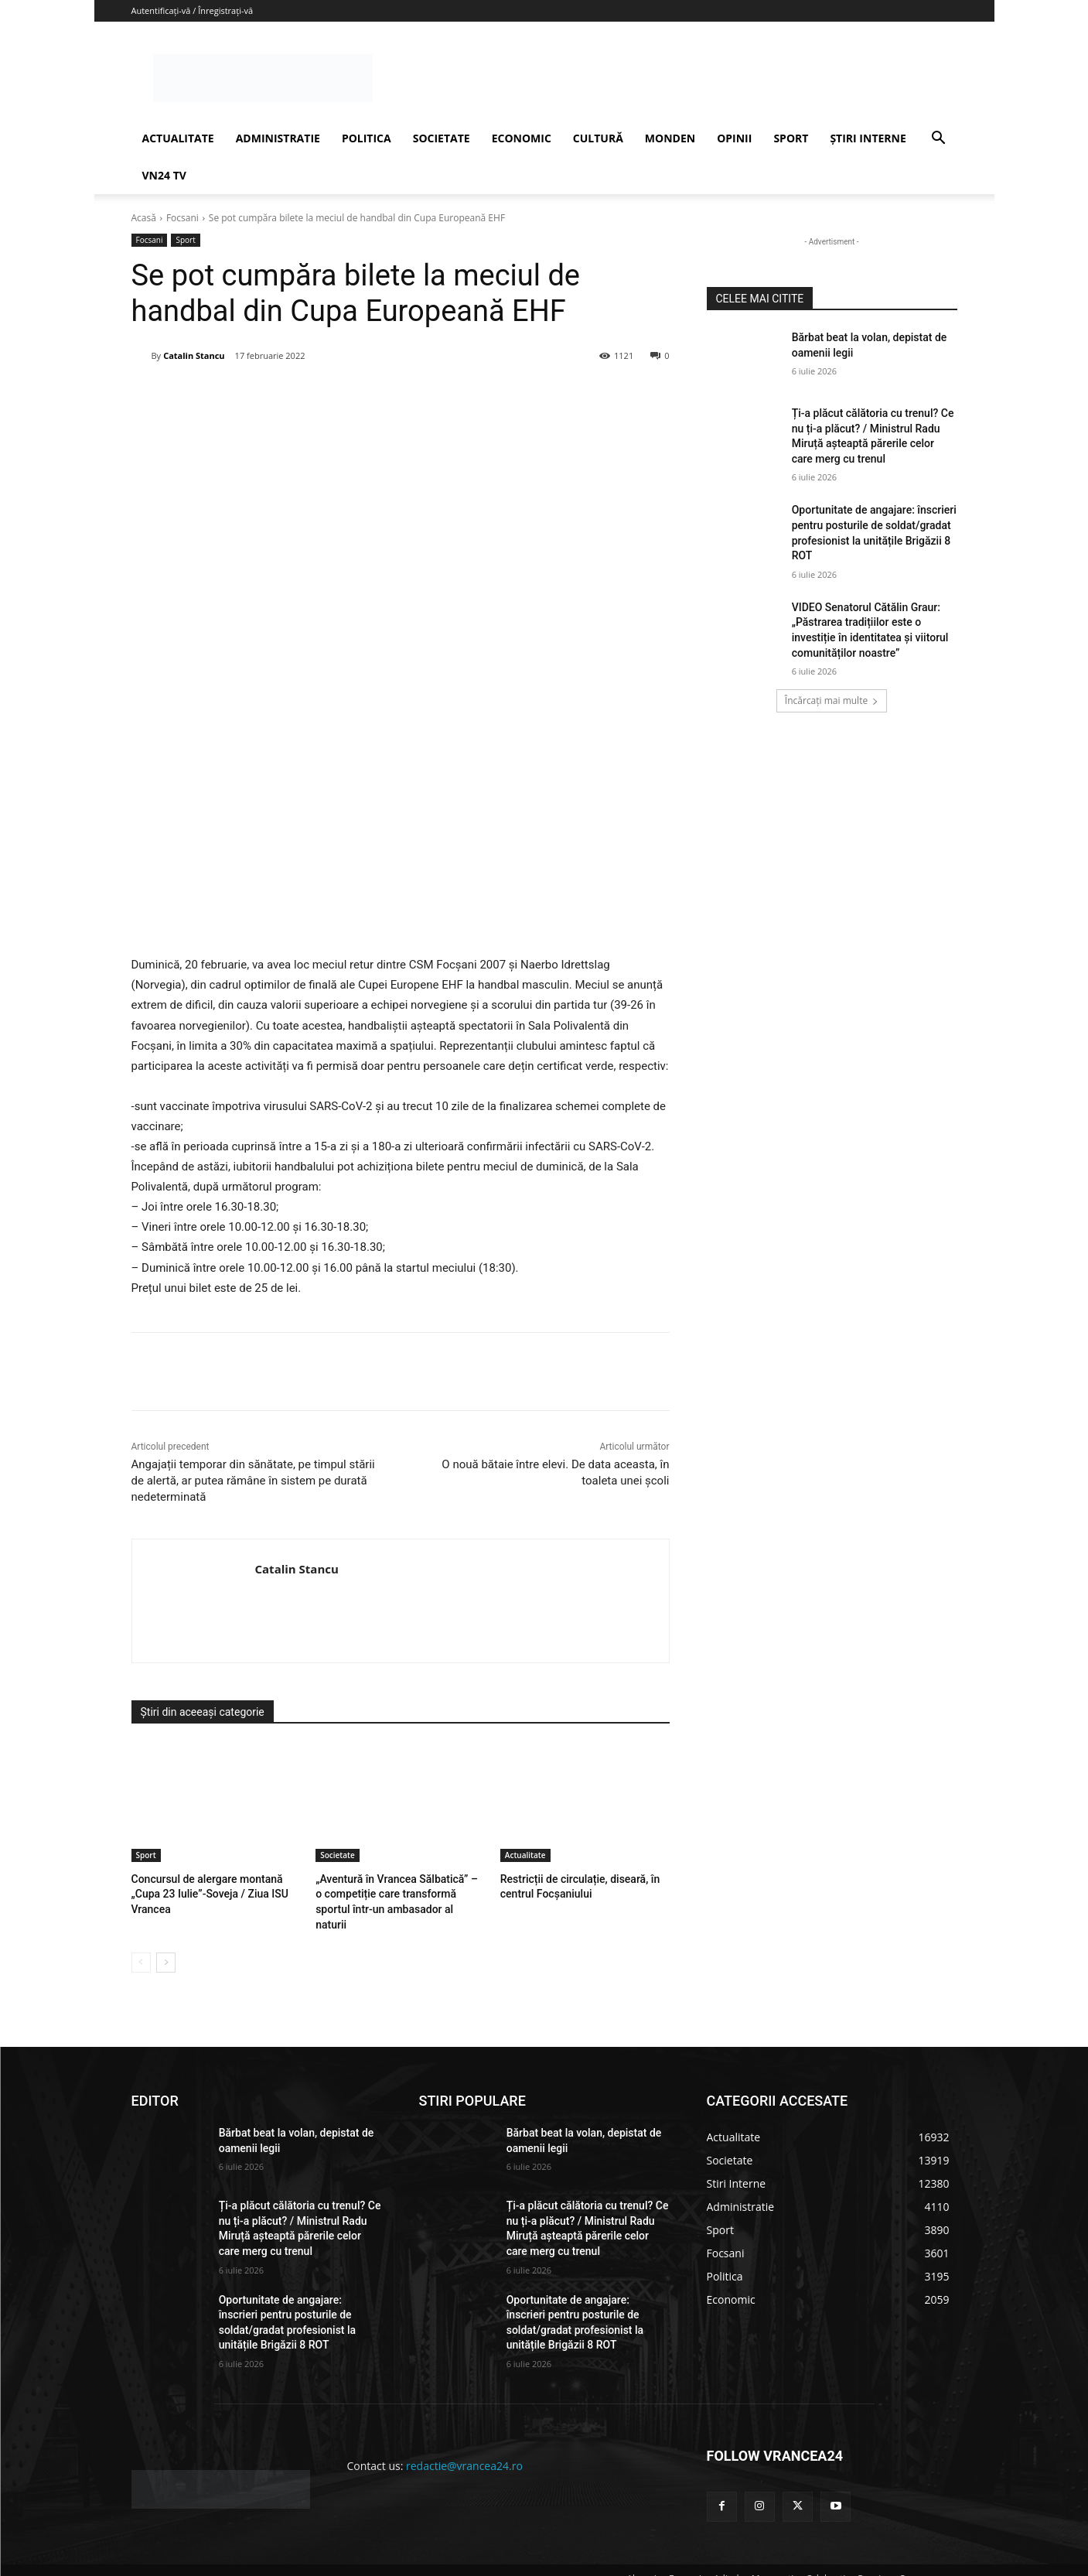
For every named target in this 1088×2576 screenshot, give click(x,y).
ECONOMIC (521, 138)
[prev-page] (141, 1944)
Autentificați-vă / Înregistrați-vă (192, 10)
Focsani (182, 217)
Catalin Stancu (193, 355)
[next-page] (166, 1944)
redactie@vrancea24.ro (464, 2447)
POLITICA (366, 138)
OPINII (734, 138)
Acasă (143, 217)
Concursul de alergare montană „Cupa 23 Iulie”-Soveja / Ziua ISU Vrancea (204, 1892)
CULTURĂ (598, 138)
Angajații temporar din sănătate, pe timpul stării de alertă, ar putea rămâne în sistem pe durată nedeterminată (253, 1480)
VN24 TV (164, 175)
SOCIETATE (441, 138)
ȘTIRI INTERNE (868, 138)
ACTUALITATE (178, 138)
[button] (938, 139)
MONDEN (670, 138)
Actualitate (525, 1855)
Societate (337, 1855)
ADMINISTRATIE (278, 138)
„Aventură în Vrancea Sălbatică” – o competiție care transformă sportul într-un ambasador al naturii (394, 1892)
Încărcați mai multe (831, 700)
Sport (185, 240)
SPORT (790, 138)
